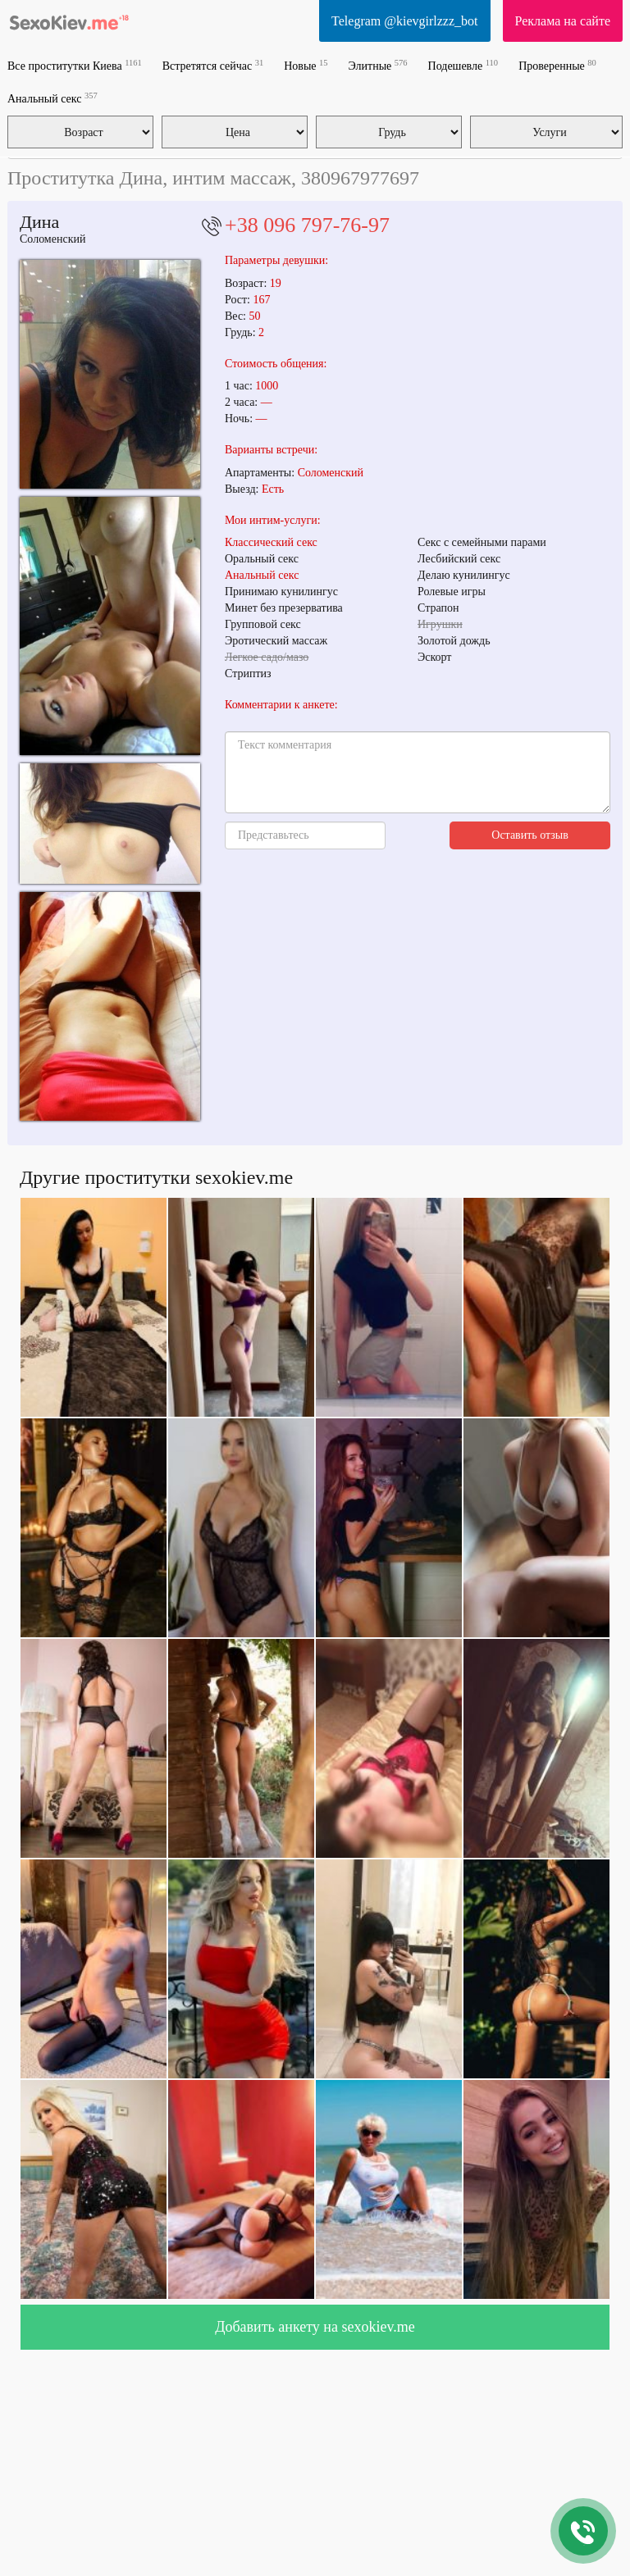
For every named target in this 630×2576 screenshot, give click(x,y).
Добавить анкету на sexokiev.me (315, 2327)
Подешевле (463, 65)
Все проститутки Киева (74, 65)
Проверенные (557, 65)
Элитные (378, 65)
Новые (305, 65)
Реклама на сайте (562, 21)
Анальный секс (52, 98)
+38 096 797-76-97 (307, 225)
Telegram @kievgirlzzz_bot (404, 21)
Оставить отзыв (529, 835)
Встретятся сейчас (212, 65)
